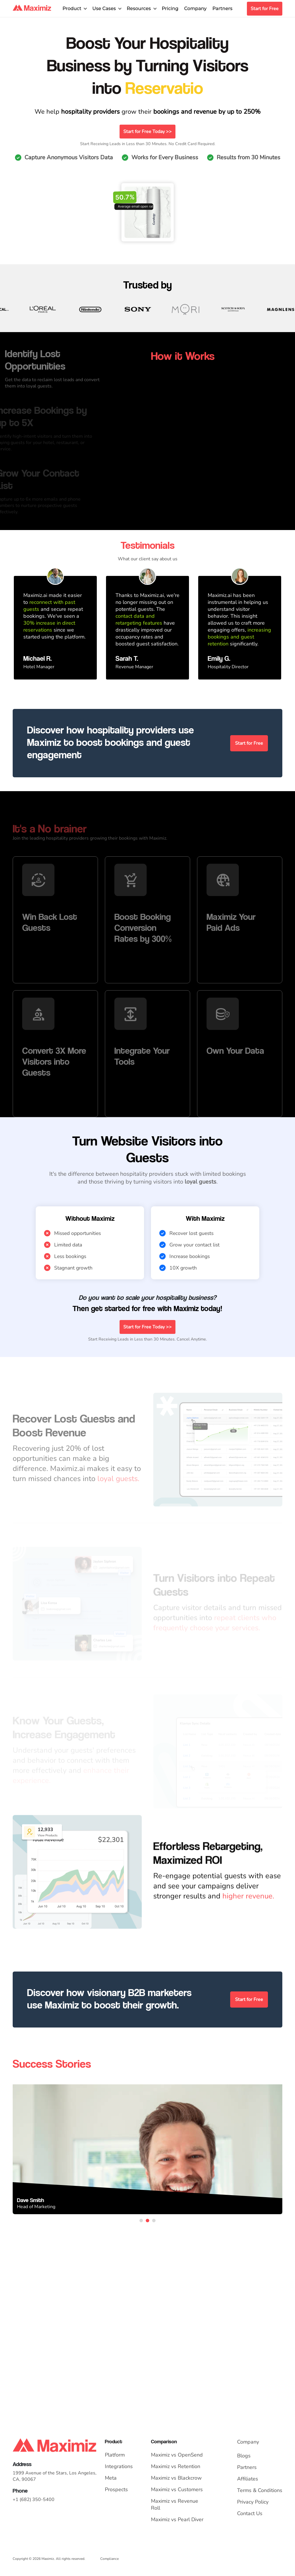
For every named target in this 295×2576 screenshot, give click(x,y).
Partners (222, 8)
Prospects (116, 2489)
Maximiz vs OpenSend (177, 2454)
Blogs (244, 2455)
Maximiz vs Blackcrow (176, 2477)
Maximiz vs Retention (175, 2466)
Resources (139, 8)
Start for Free (265, 8)
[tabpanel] (147, 2149)
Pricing (170, 8)
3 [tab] (154, 2220)
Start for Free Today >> (147, 131)
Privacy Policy (252, 2501)
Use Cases (104, 8)
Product (72, 8)
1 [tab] (141, 2220)
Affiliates (247, 2478)
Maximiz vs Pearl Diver (177, 2519)
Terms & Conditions (259, 2490)
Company (195, 8)
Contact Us (249, 2513)
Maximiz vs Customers (177, 2489)
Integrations (119, 2466)
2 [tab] (147, 2220)
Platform (115, 2454)
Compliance (109, 2558)
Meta (111, 2477)
